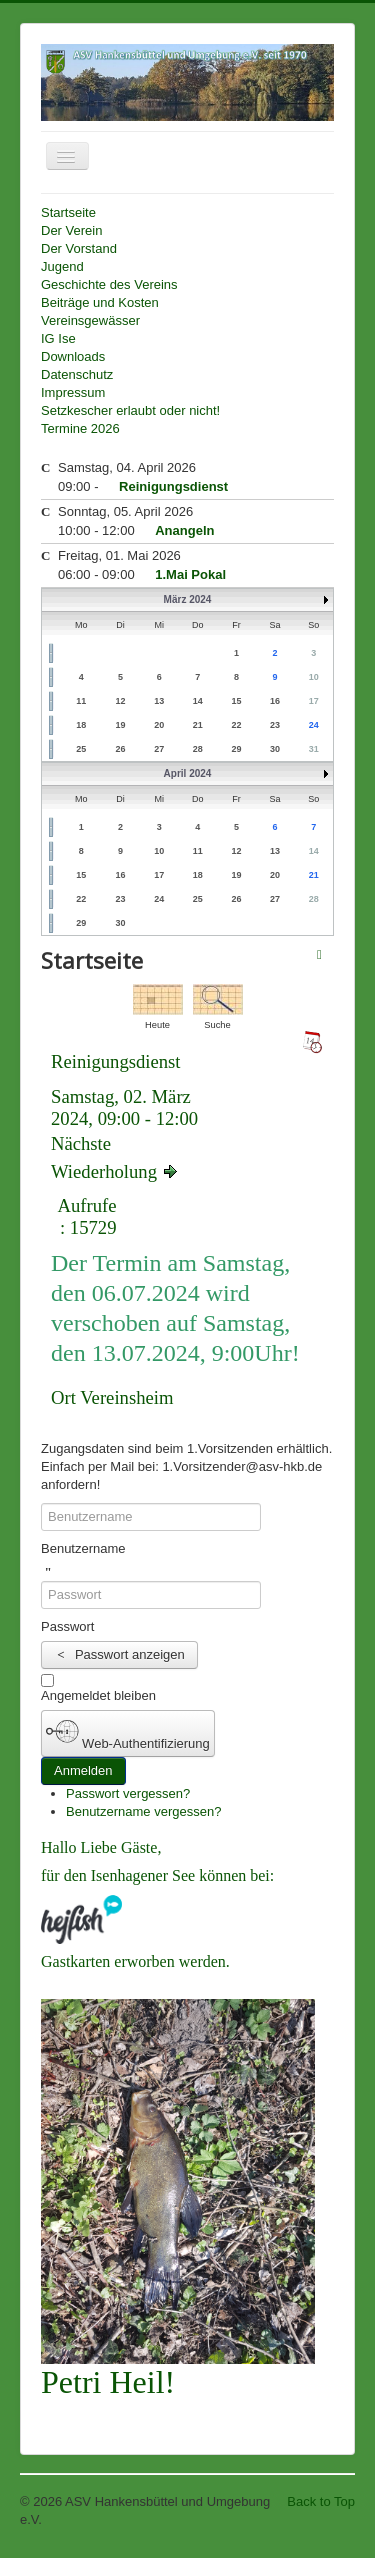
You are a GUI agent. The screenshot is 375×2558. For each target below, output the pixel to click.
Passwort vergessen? (128, 1793)
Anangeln (184, 530)
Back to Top (321, 2501)
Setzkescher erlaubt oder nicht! (130, 410)
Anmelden (83, 1770)
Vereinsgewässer (90, 320)
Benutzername (83, 1548)
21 (314, 875)
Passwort (67, 1626)
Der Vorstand (79, 248)
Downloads (73, 356)
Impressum (73, 392)
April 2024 (188, 773)
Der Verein (71, 230)
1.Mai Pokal (190, 574)
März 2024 (188, 599)
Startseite (68, 212)
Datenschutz (77, 374)
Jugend (62, 266)
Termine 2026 (80, 428)
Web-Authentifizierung (128, 1733)
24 (314, 725)
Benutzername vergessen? (143, 1811)
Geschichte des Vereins (109, 284)
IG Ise (58, 338)
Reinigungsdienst (173, 486)
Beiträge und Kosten (100, 302)
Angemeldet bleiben (98, 1695)
